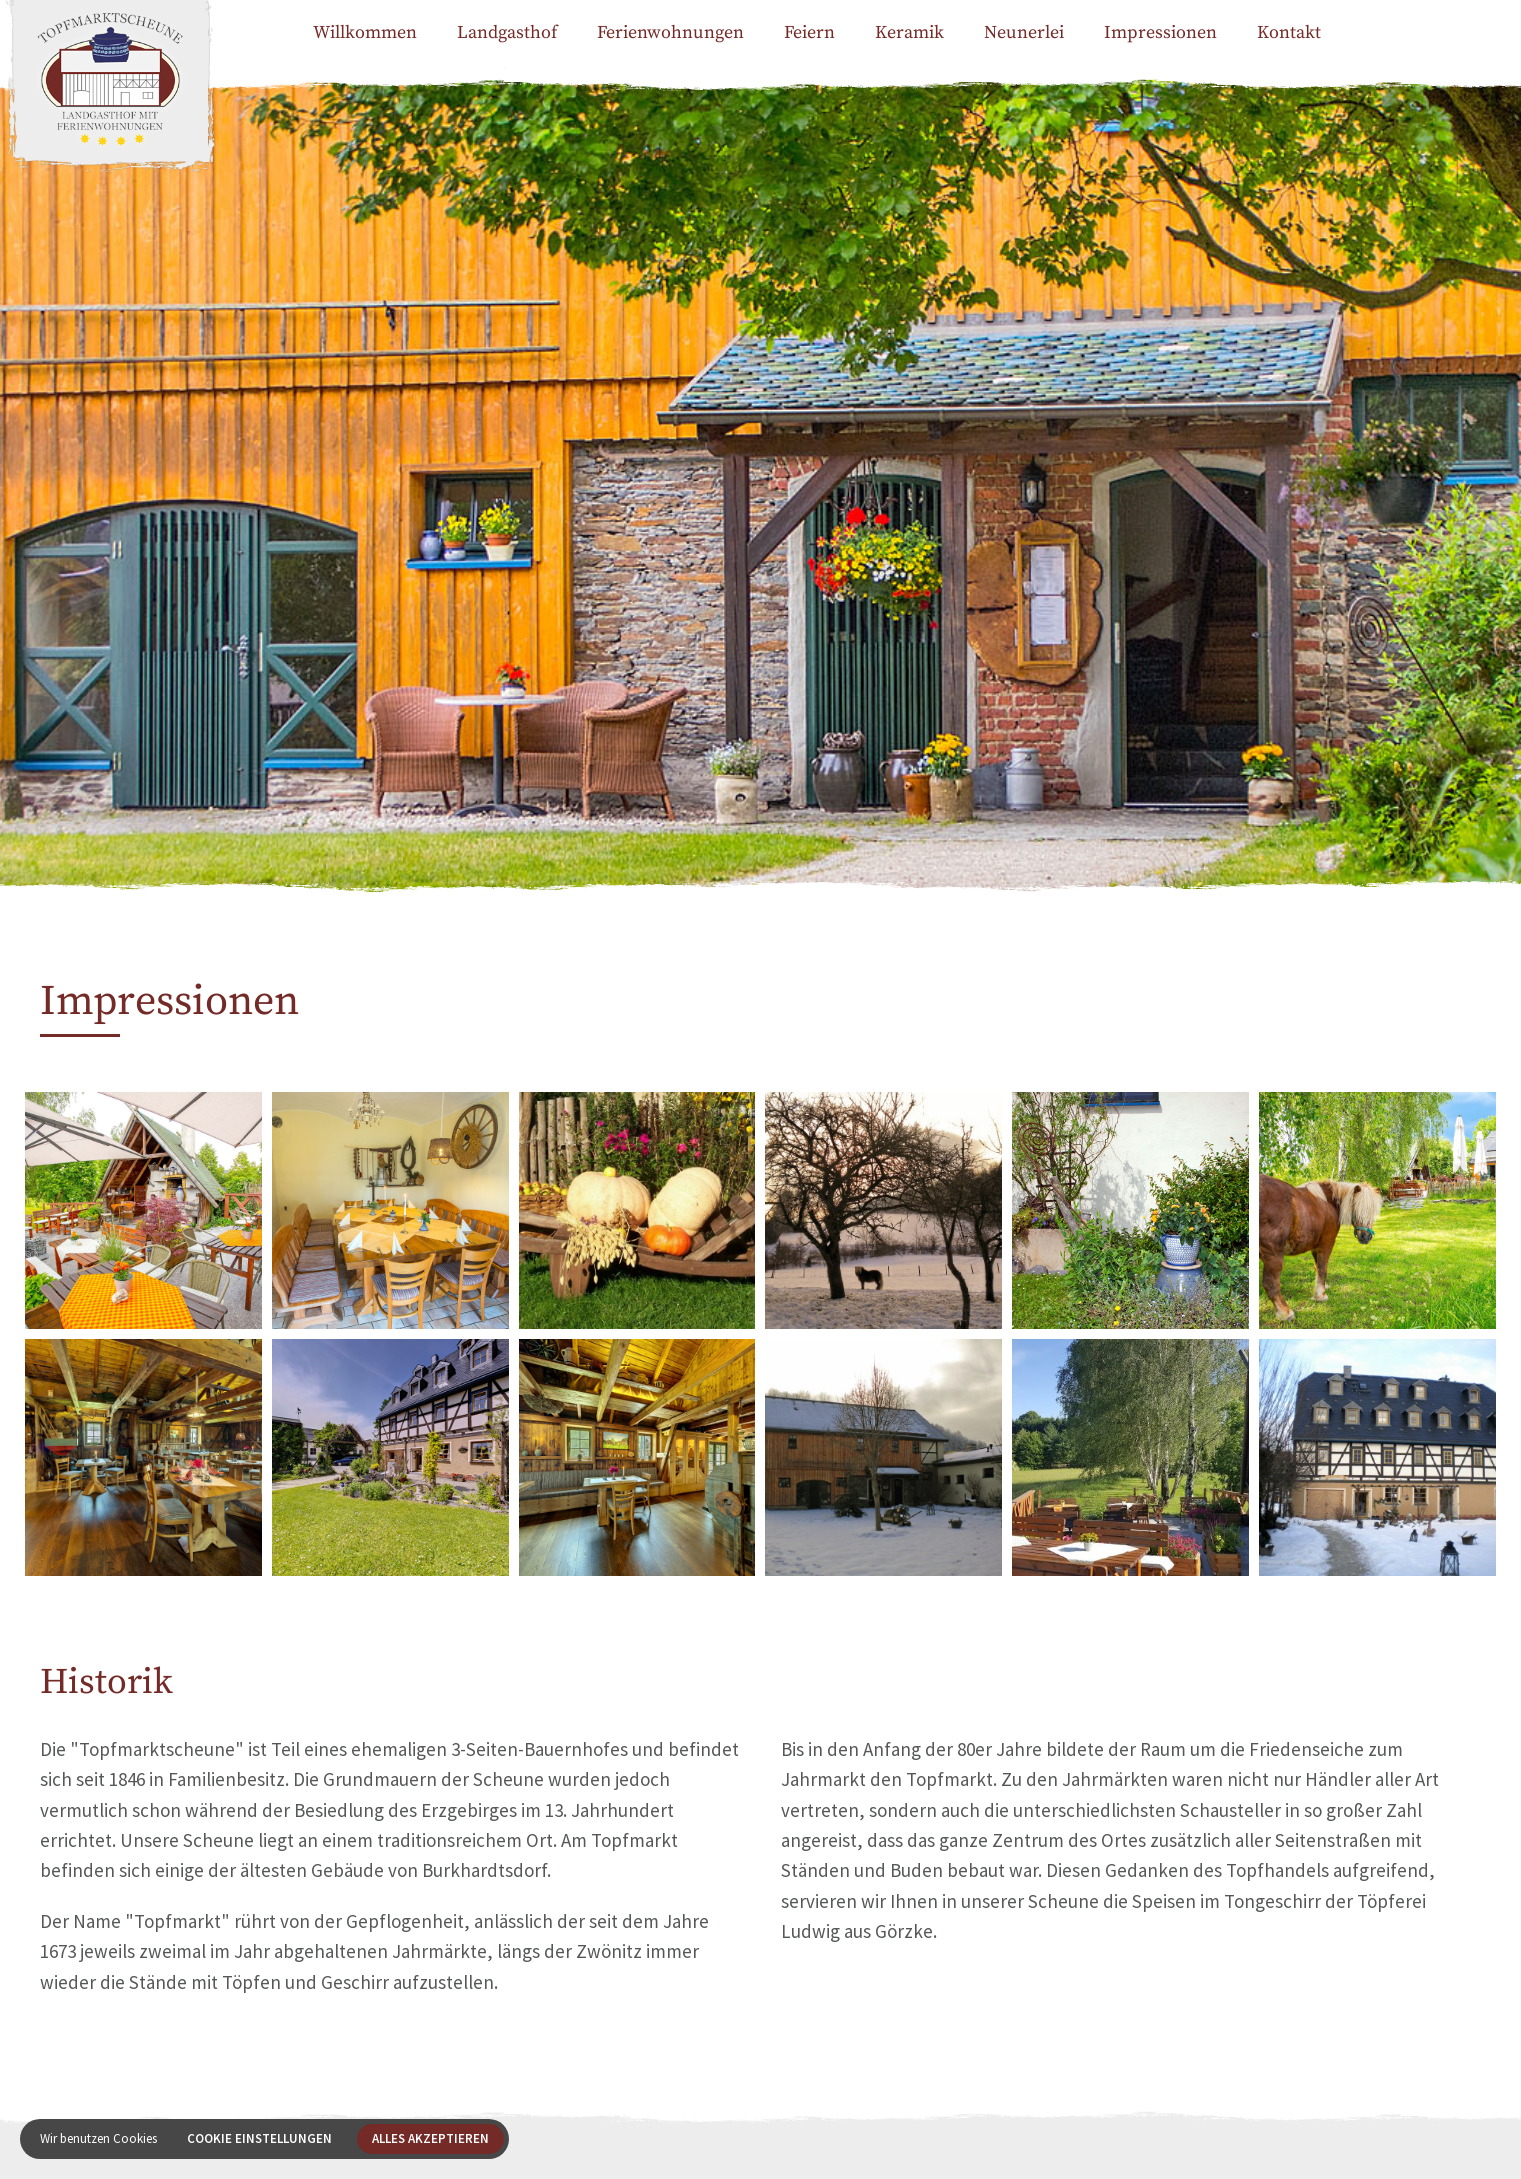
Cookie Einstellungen (259, 2138)
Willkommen (365, 32)
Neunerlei (1024, 32)
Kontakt (1289, 32)
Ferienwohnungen (670, 32)
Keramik (909, 32)
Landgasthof (507, 32)
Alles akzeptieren (430, 2138)
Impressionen (1160, 32)
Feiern (809, 32)
